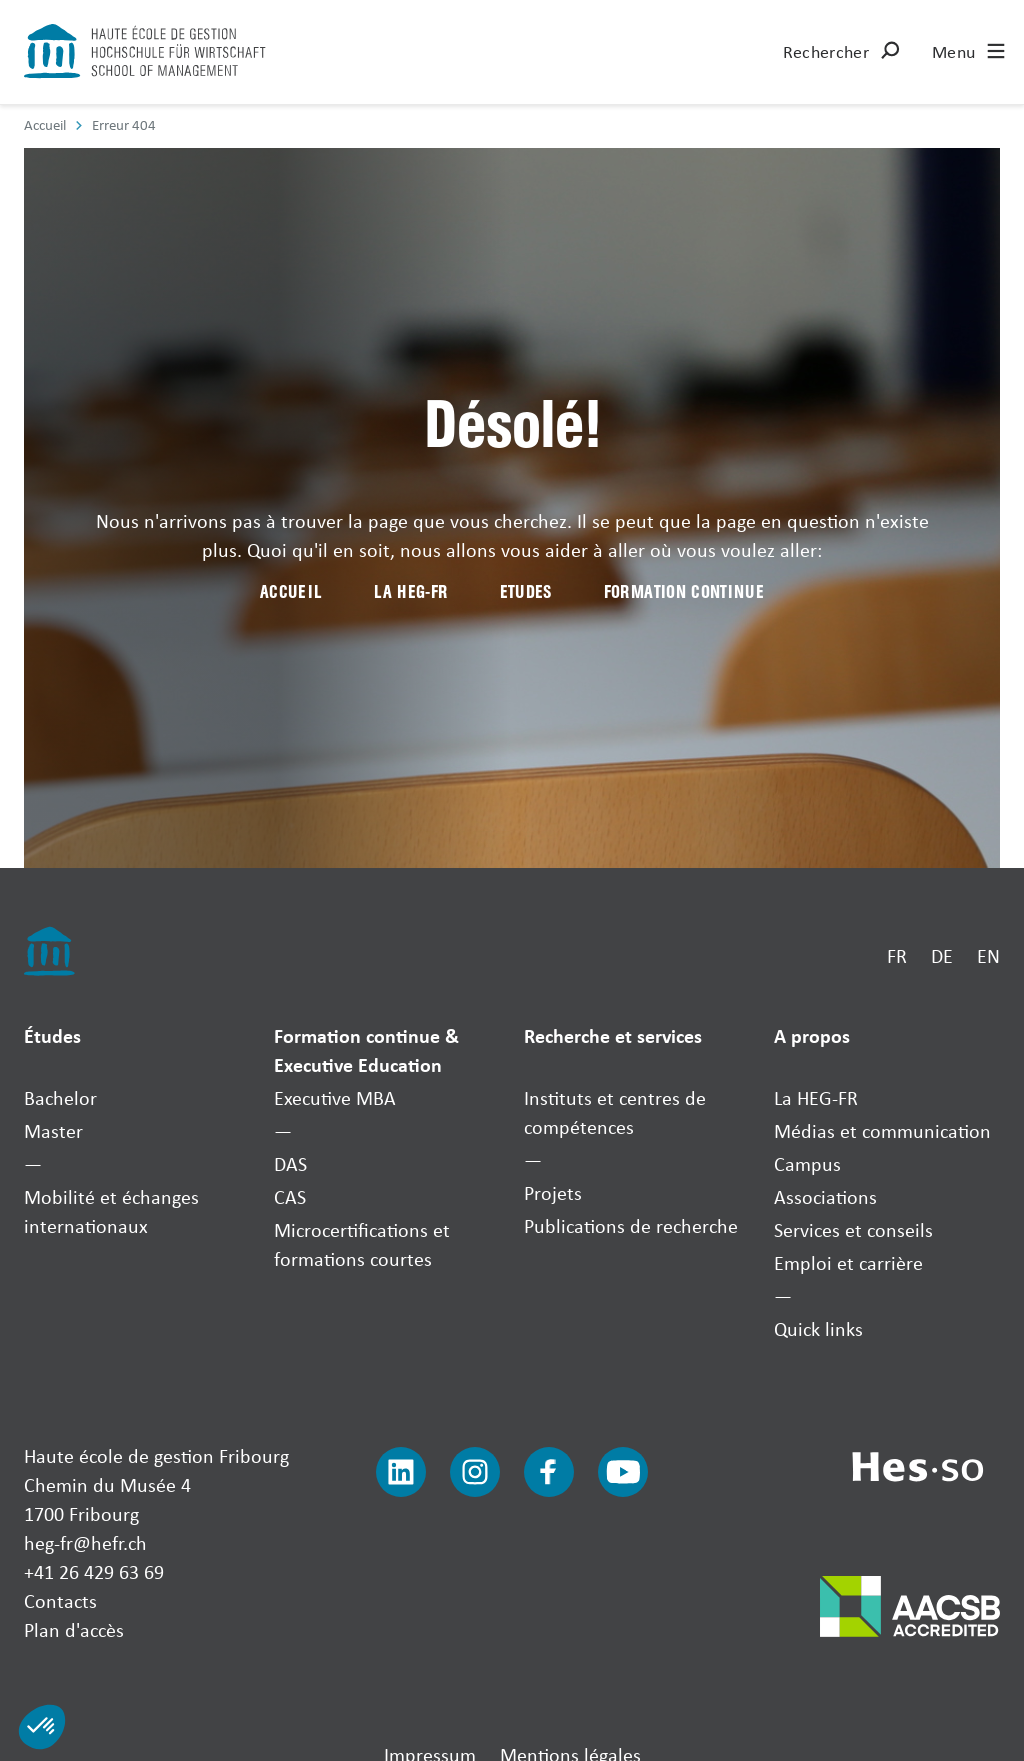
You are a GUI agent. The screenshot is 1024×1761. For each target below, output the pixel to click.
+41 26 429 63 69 (94, 1571)
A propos (812, 1035)
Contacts (60, 1600)
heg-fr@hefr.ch (85, 1542)
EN (988, 955)
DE (942, 955)
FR (897, 955)
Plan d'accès (74, 1629)
